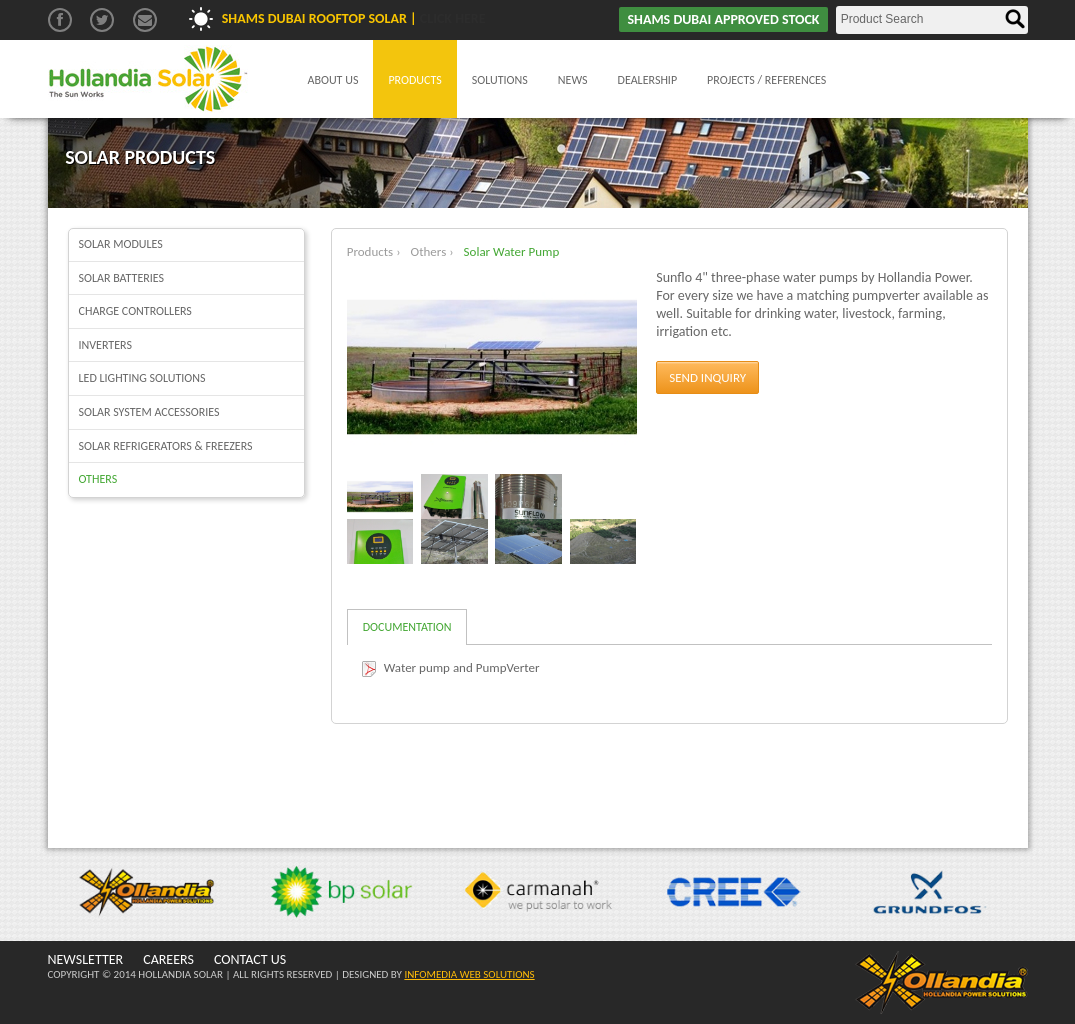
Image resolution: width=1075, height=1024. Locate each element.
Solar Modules (121, 244)
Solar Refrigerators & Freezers (166, 446)
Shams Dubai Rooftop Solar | (354, 18)
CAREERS (168, 959)
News (573, 80)
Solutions (500, 80)
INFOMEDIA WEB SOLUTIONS (469, 974)
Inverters (105, 345)
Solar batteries (122, 278)
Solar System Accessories (149, 412)
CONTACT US (250, 959)
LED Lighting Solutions (142, 378)
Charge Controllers (135, 311)
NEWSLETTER (86, 959)
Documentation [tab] (407, 627)
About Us (333, 80)
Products (414, 80)
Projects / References (766, 80)
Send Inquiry (707, 377)
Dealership (648, 80)
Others (98, 479)
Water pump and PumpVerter (462, 667)
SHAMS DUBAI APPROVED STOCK (723, 19)
